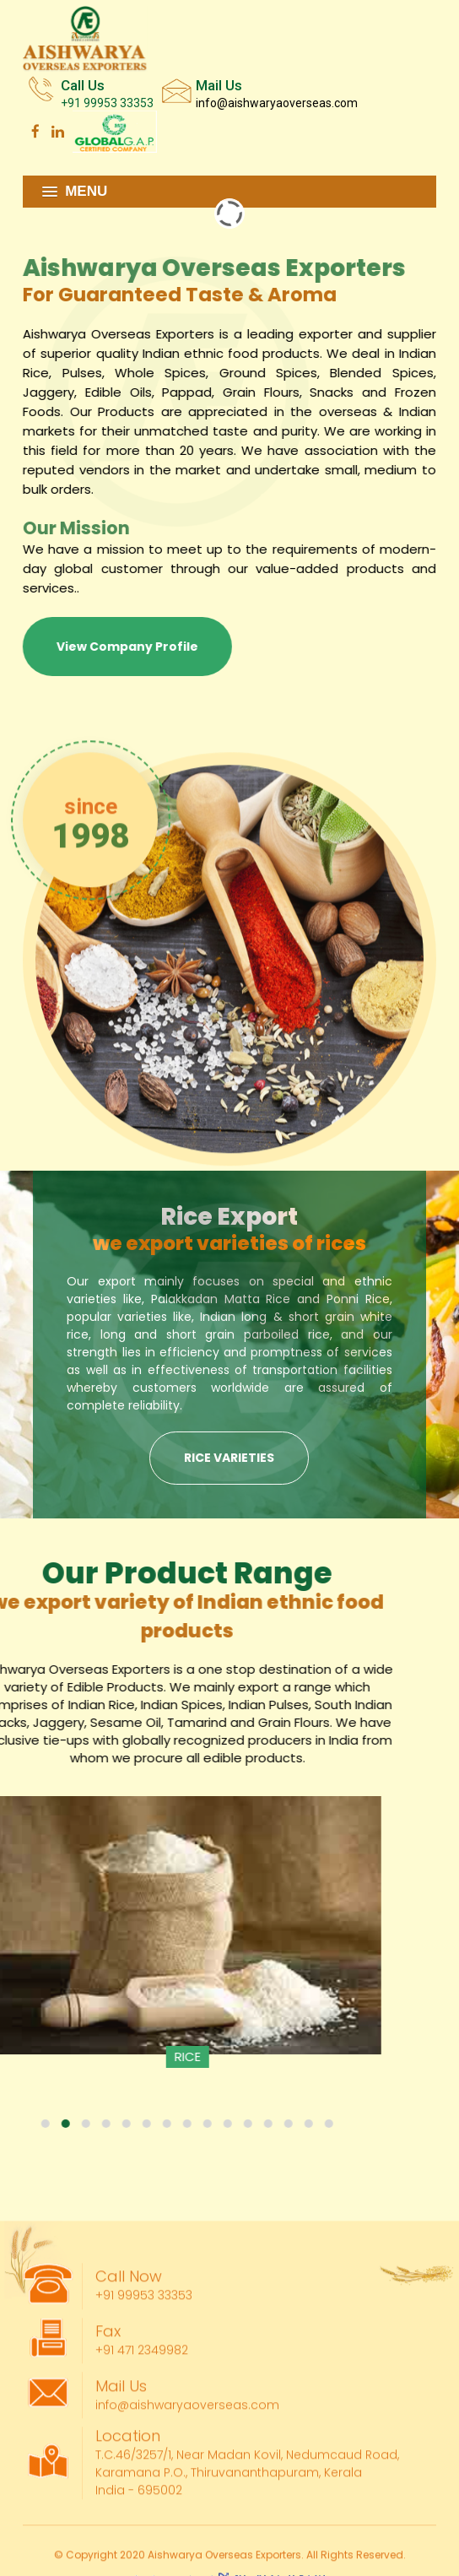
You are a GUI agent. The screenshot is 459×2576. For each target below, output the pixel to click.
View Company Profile (121, 646)
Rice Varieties (229, 1457)
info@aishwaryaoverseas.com (277, 102)
